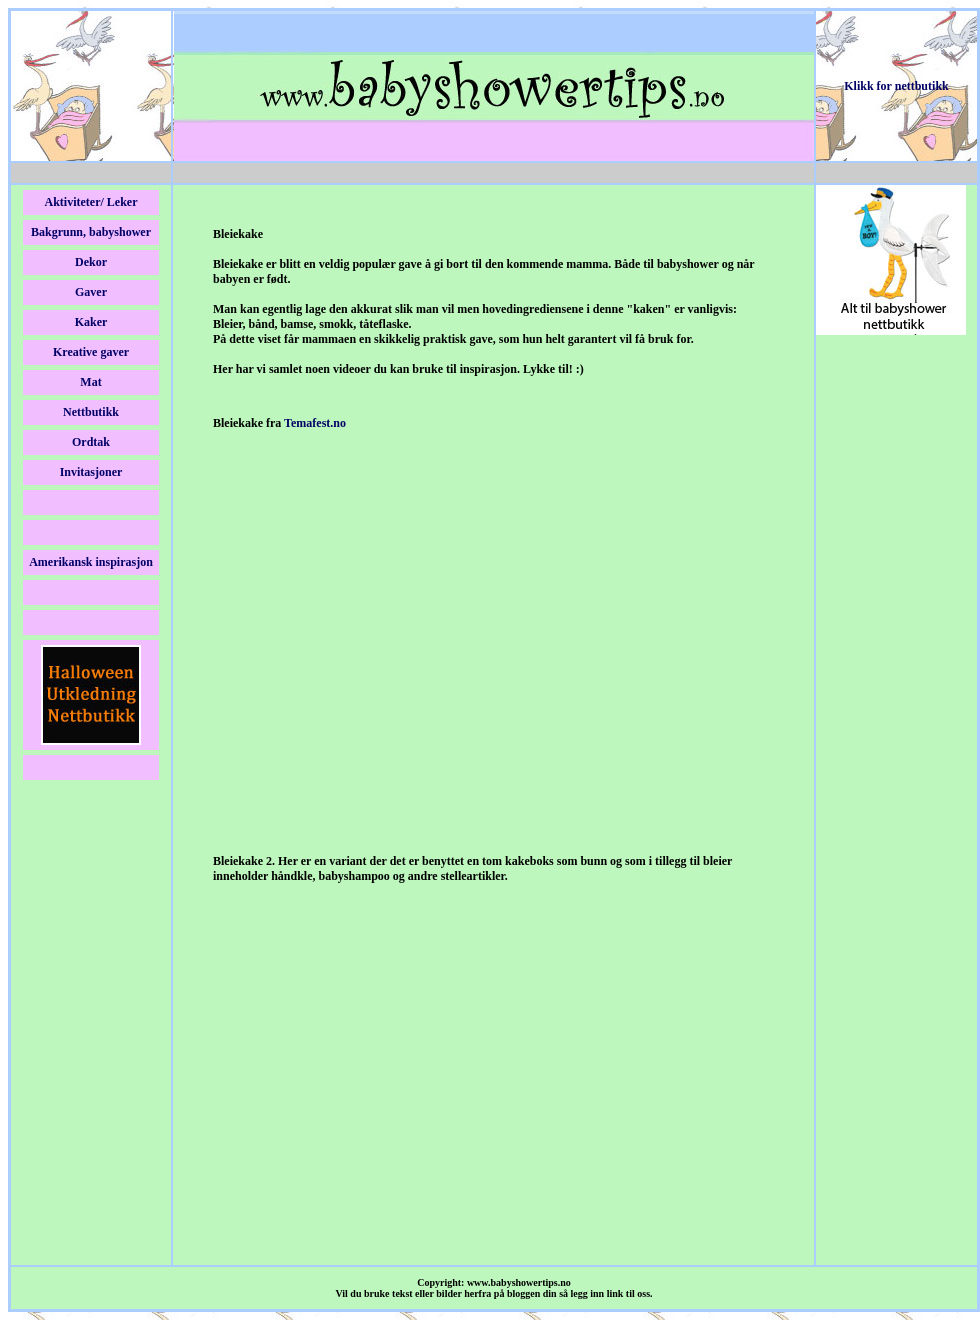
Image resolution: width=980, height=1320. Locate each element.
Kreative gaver (91, 352)
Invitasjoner (91, 472)
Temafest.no (315, 423)
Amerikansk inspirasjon (91, 562)
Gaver (91, 292)
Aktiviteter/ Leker (91, 202)
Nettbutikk (91, 412)
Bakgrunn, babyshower (91, 232)
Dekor (91, 262)
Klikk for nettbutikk (896, 86)
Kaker (91, 322)
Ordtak (91, 442)
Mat (90, 382)
